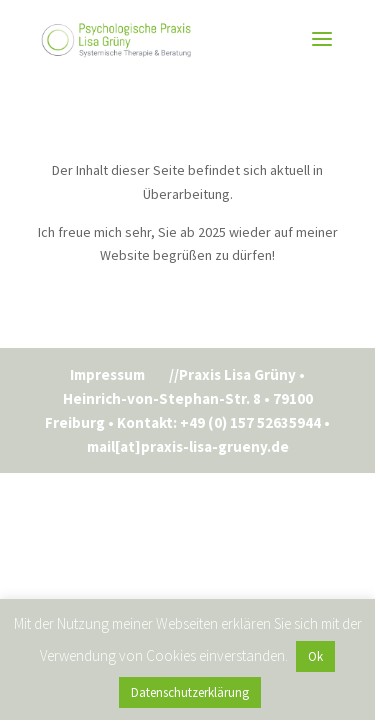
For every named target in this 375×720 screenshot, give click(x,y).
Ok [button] (315, 656)
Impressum (107, 374)
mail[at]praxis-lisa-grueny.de (188, 446)
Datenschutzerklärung (190, 692)
